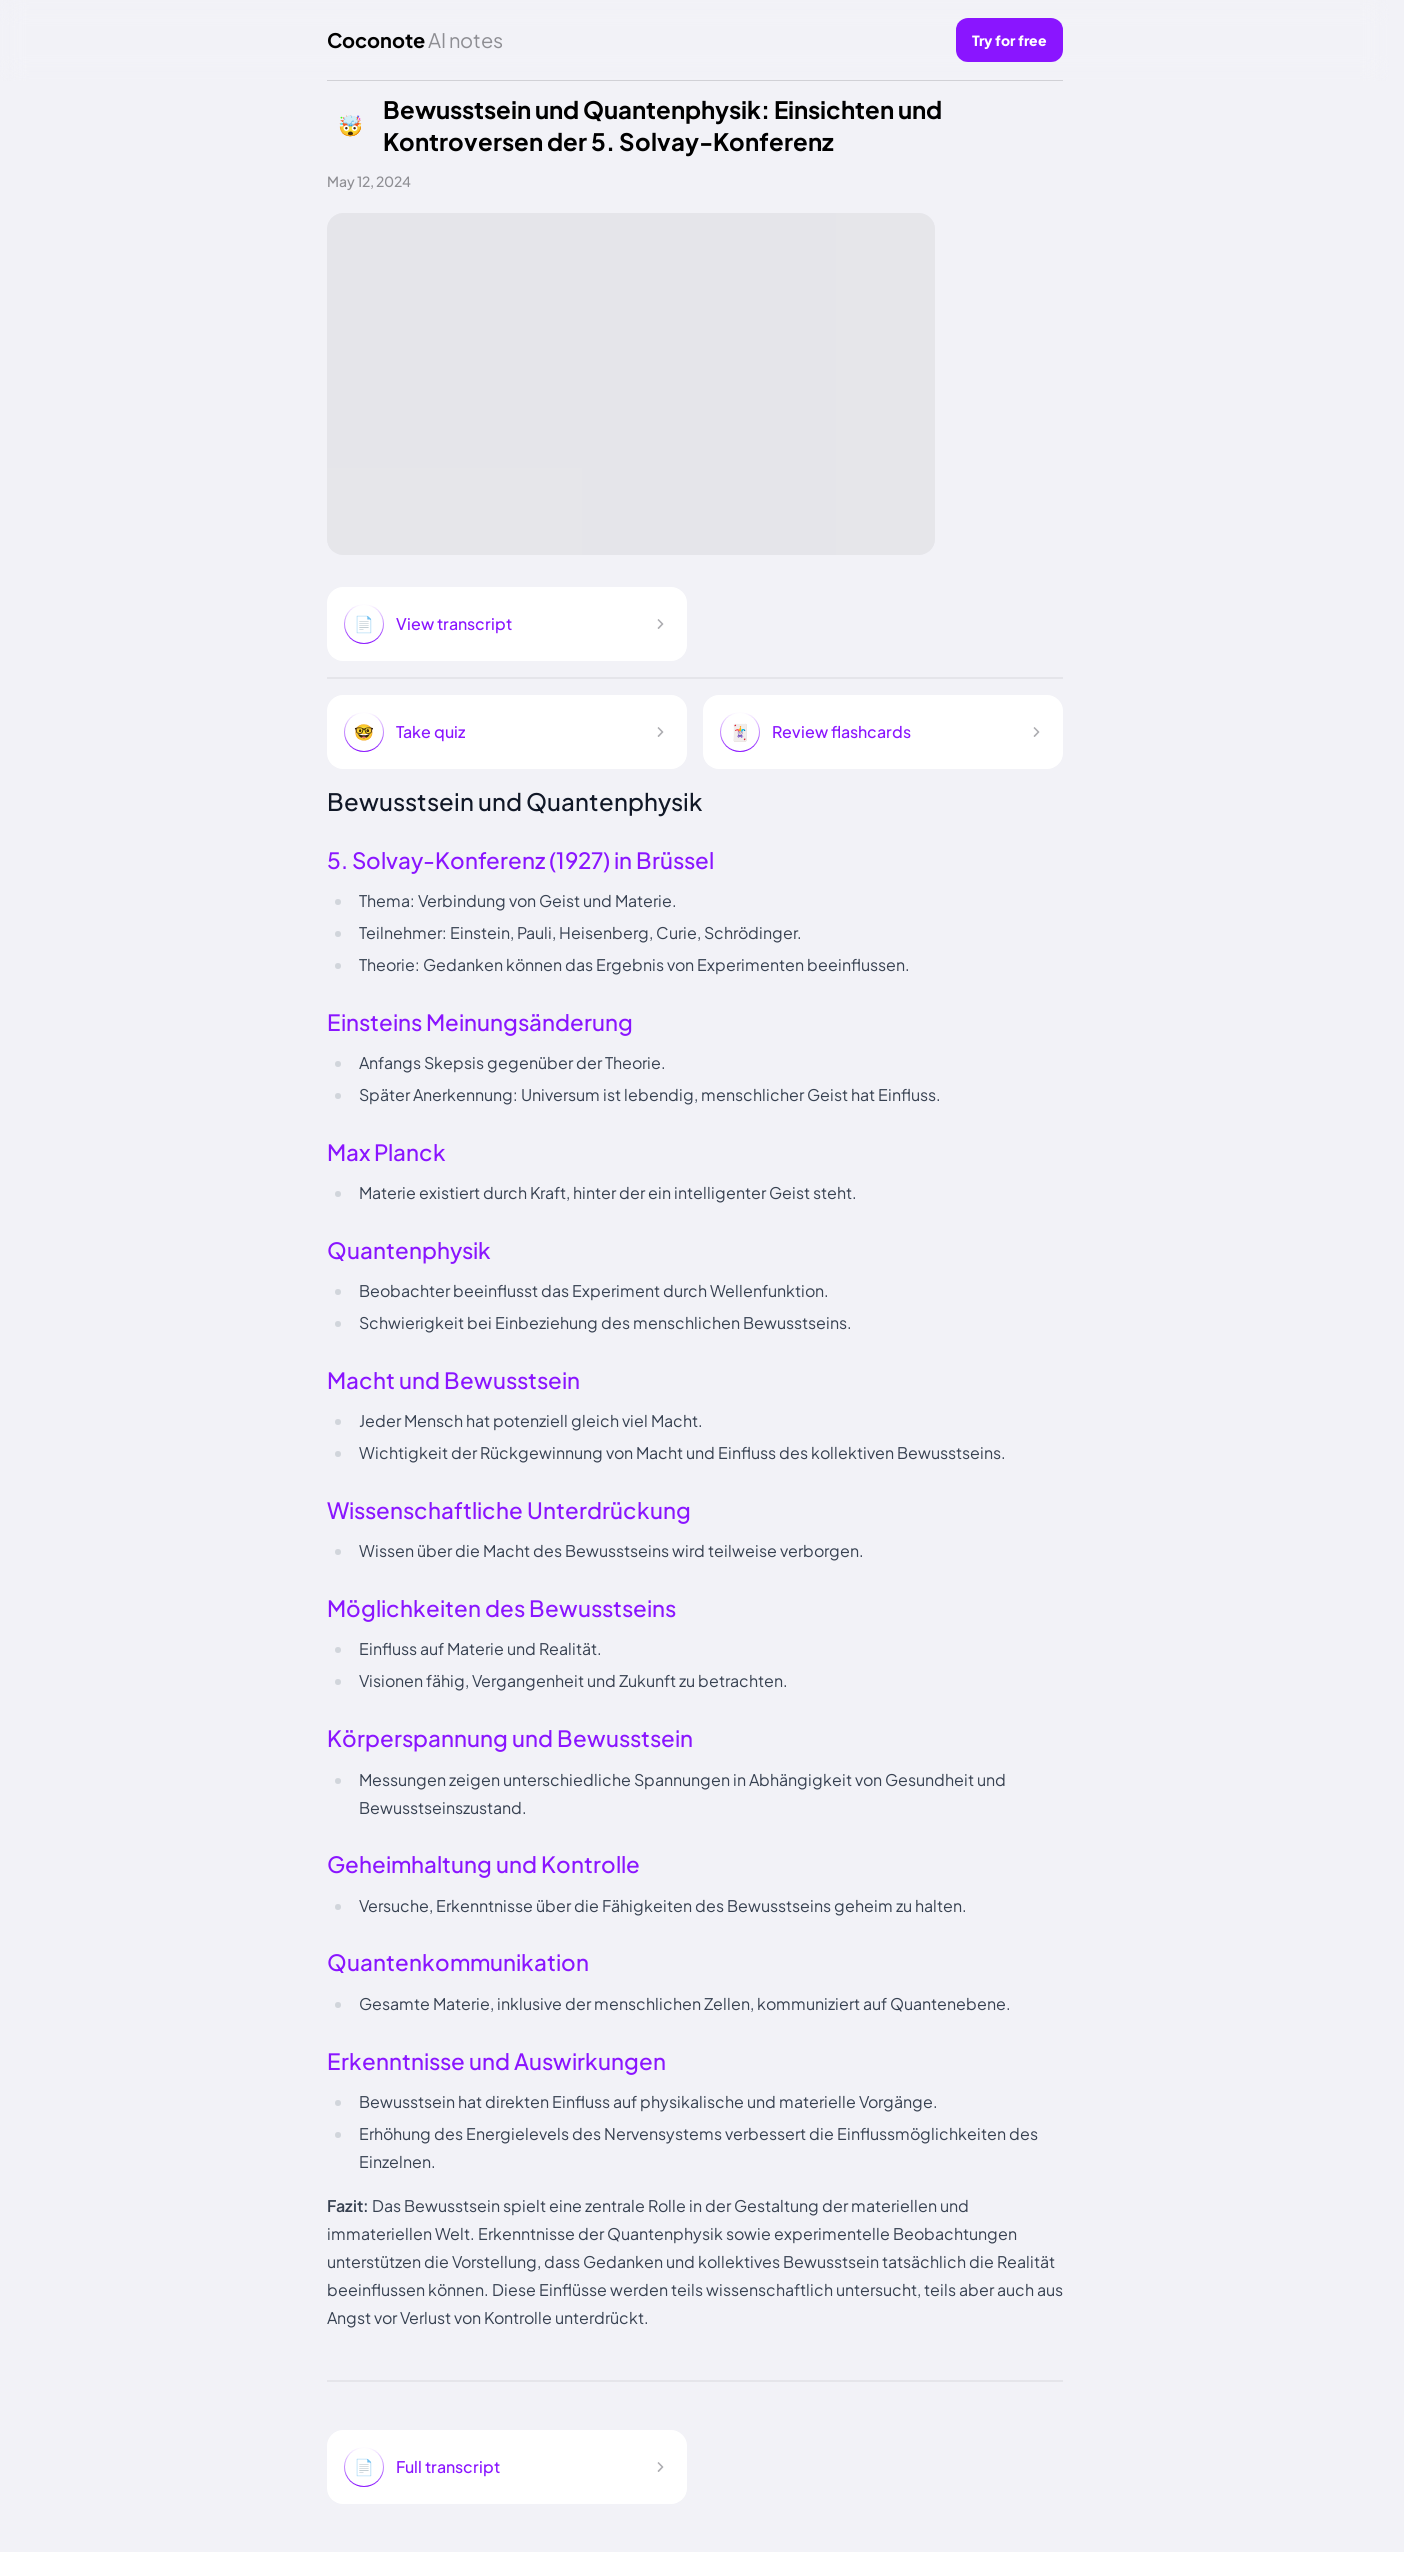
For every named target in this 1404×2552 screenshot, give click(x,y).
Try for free (1009, 40)
